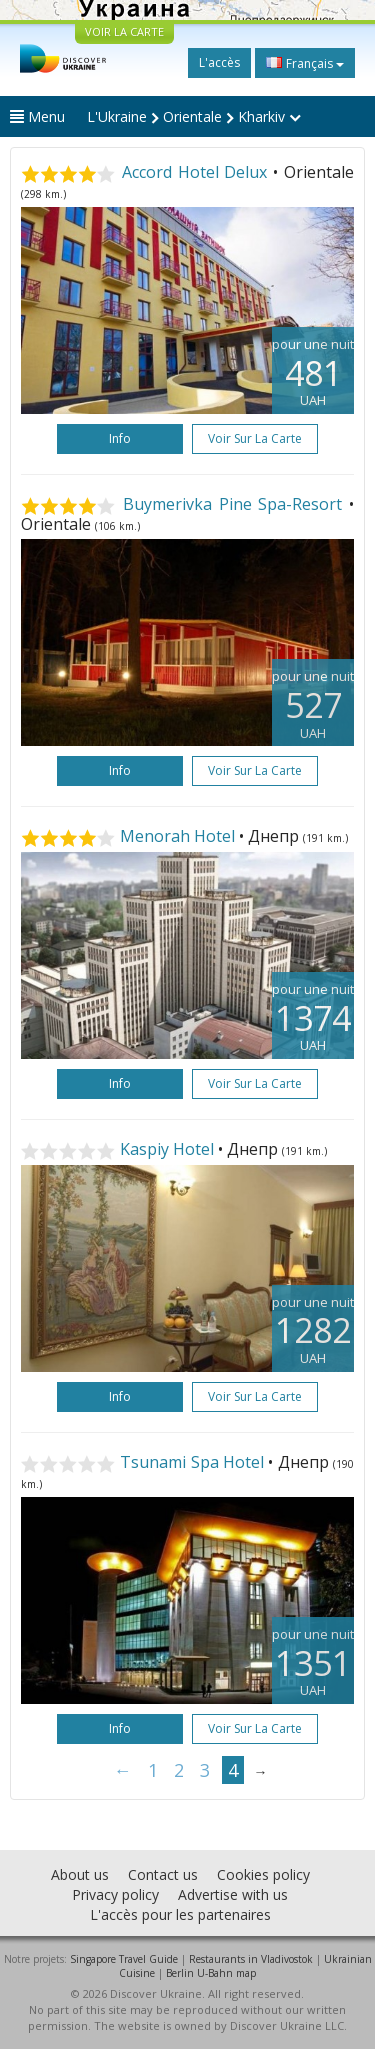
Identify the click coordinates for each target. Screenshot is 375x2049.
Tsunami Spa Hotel (192, 1462)
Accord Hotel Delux (195, 172)
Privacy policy (115, 1894)
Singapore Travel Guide (124, 1959)
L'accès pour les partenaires (180, 1914)
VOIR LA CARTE (124, 31)
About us (80, 1874)
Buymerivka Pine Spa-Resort (233, 504)
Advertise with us (233, 1894)
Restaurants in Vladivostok (251, 1959)
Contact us (163, 1874)
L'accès (219, 62)
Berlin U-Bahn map (211, 1973)
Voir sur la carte (255, 438)
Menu (37, 116)
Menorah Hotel (177, 836)
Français (305, 63)
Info (120, 438)
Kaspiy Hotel (167, 1149)
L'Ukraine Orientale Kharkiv (194, 116)
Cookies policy (263, 1874)
